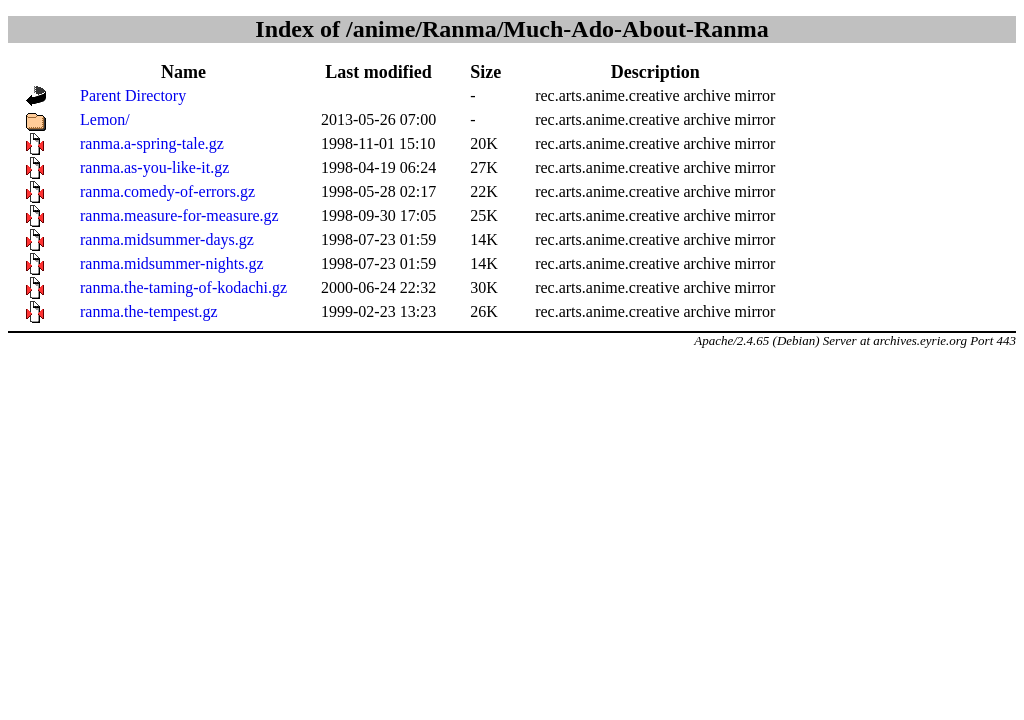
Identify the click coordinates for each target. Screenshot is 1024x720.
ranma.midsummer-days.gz (167, 239)
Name (183, 72)
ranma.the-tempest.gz (149, 311)
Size (485, 72)
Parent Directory (133, 95)
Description (655, 72)
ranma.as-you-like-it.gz (154, 167)
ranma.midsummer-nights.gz (172, 263)
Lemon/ (105, 119)
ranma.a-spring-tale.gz (152, 143)
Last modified (378, 72)
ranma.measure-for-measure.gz (179, 215)
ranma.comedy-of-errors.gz (167, 191)
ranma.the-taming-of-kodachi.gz (183, 287)
